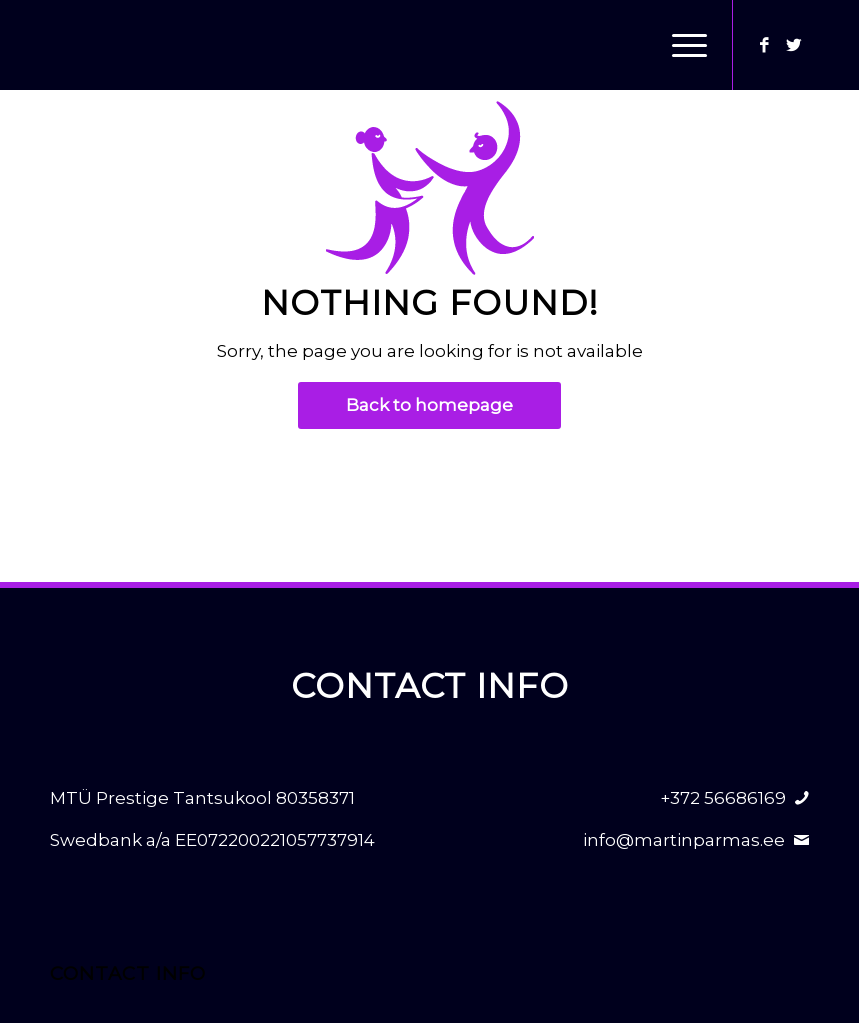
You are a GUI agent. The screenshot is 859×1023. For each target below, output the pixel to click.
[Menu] (679, 45)
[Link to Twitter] (794, 45)
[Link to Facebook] (764, 45)
